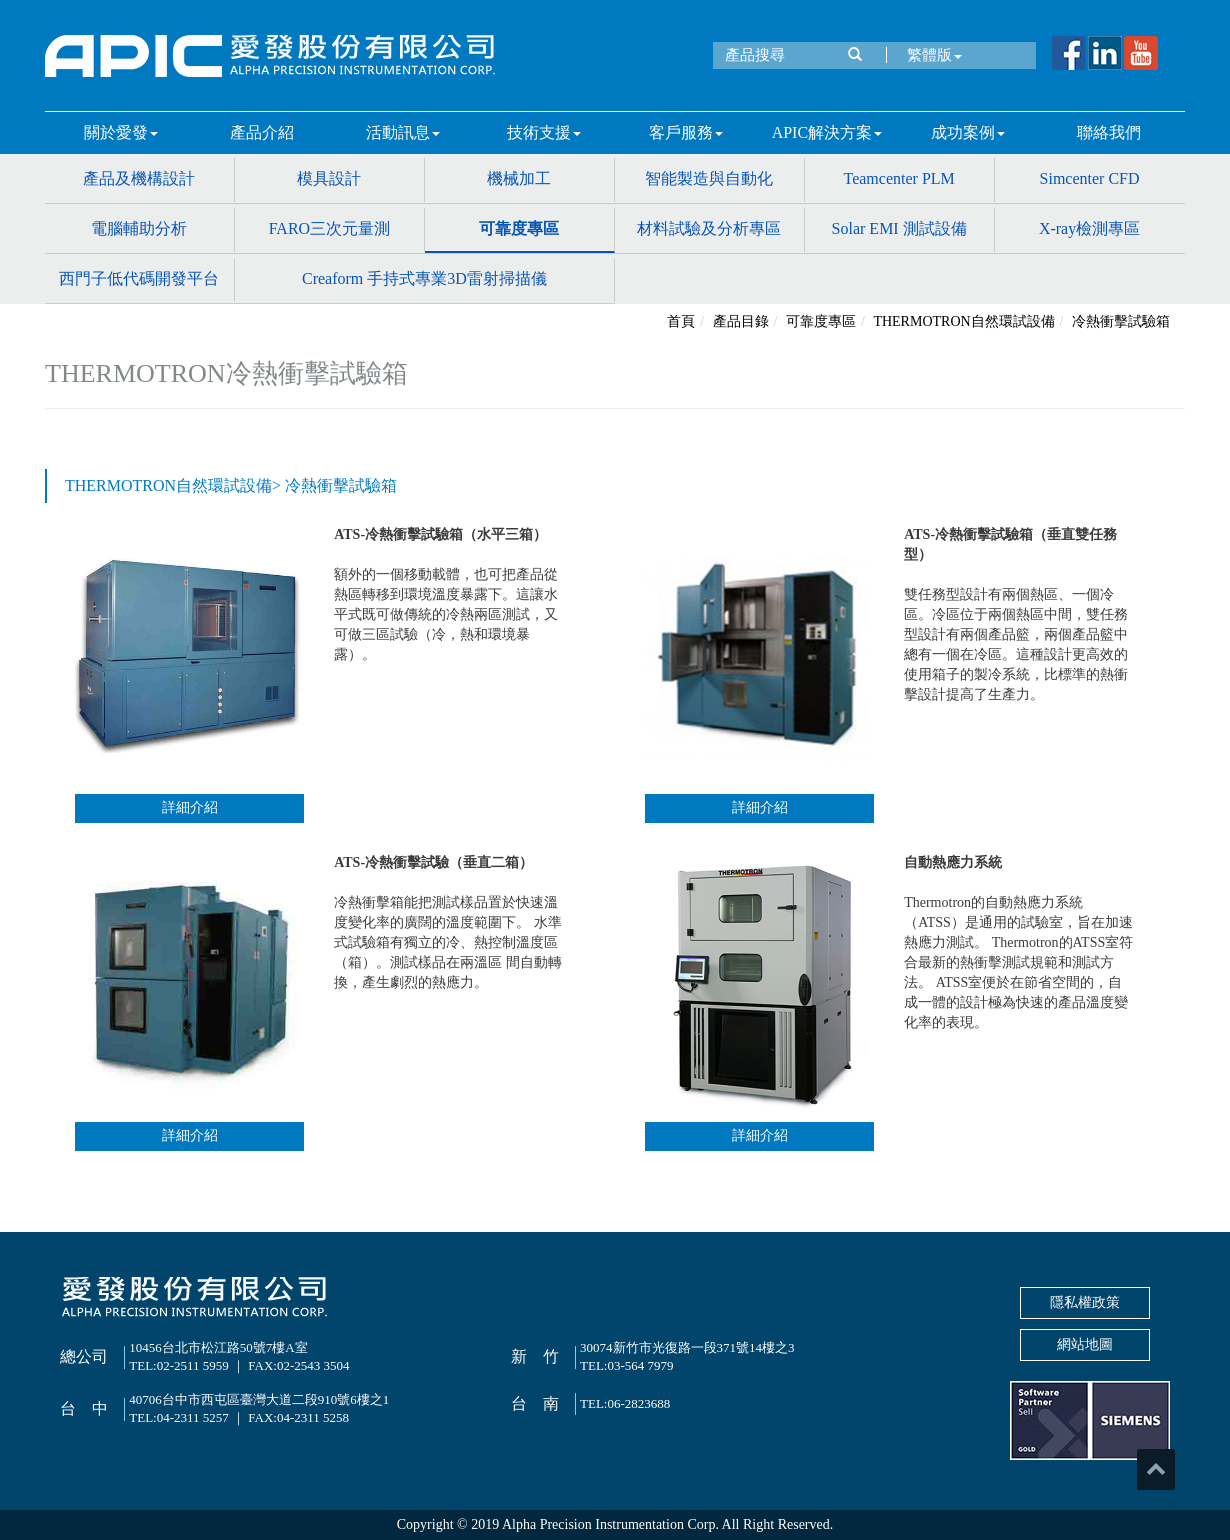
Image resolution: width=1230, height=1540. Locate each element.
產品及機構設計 (139, 178)
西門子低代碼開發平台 (139, 278)
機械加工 (519, 178)
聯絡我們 (1109, 132)
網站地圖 (1085, 1344)
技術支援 (544, 132)
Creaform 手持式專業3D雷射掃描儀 (424, 278)
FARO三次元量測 (330, 228)
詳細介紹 (190, 807)
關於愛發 (121, 132)
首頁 (681, 321)
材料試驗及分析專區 (709, 228)
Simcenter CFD (1090, 178)
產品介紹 (262, 132)
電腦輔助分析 (139, 228)
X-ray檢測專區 (1089, 228)
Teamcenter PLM (899, 178)
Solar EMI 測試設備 (899, 228)
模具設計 (329, 178)
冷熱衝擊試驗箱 (1121, 321)
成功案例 (968, 132)
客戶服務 (686, 132)
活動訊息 (403, 132)
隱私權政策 (1085, 1302)
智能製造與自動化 (709, 178)
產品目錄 (741, 321)
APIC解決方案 (827, 132)
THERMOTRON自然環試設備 (963, 321)
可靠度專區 (519, 228)
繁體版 (929, 55)
